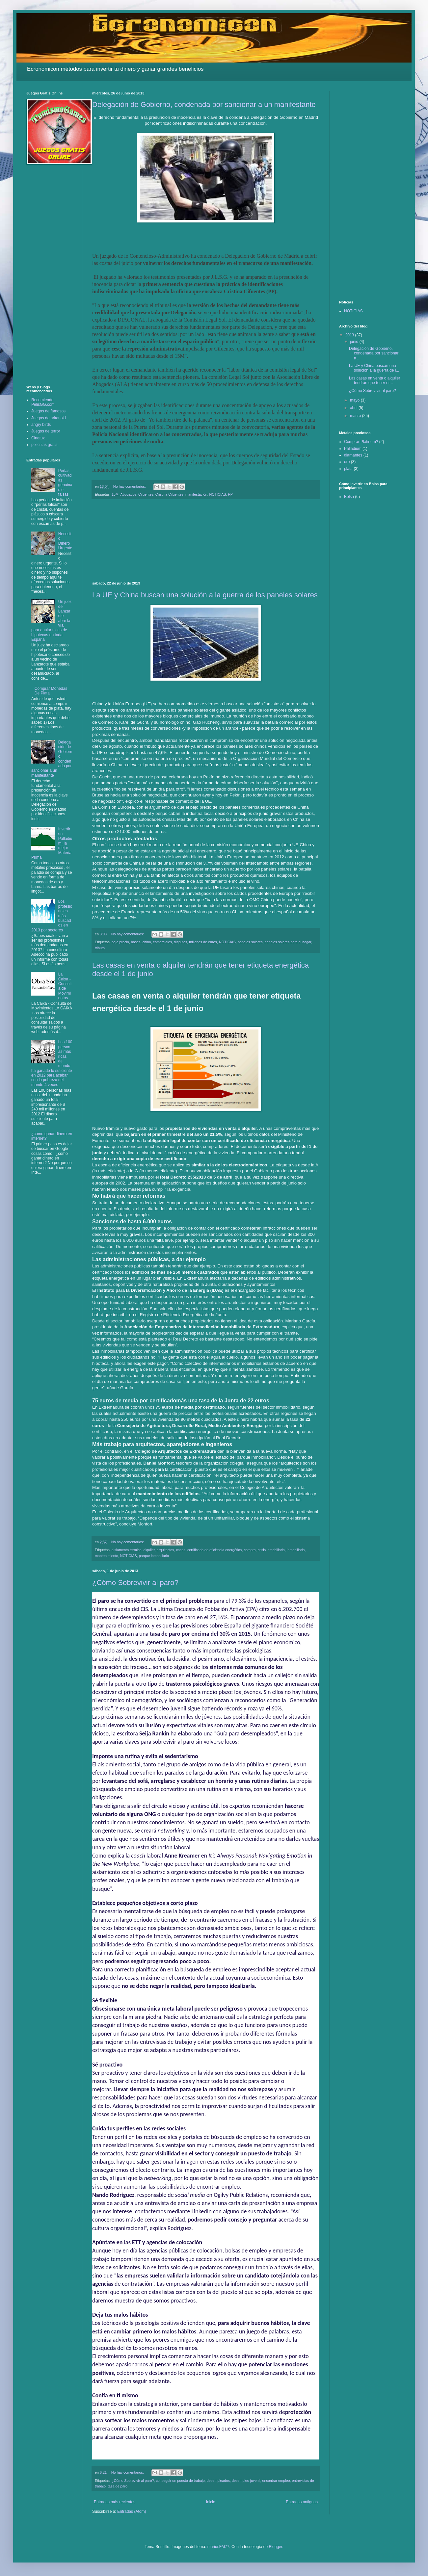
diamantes (353, 455)
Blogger (275, 2546)
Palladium (352, 448)
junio (355, 341)
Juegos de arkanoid (48, 418)
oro (347, 461)
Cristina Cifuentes (169, 494)
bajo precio (120, 942)
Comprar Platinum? (361, 441)
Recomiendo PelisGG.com (43, 402)
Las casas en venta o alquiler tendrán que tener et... (374, 380)
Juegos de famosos (48, 411)
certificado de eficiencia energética (214, 1550)
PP (230, 494)
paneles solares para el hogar (288, 942)
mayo (355, 400)
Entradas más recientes (114, 2502)
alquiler (149, 1550)
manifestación (196, 494)
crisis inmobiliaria (271, 1550)
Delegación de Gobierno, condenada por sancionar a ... (373, 353)
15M (115, 494)
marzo (356, 415)
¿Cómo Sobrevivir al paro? (135, 1582)
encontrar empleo (276, 2481)
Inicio (210, 2502)
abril (354, 407)
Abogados (128, 494)
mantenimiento (106, 1556)
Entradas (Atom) (131, 2511)
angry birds (41, 424)
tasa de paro (117, 2486)
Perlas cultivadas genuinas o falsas (65, 482)
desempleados (218, 2481)
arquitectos (165, 1550)
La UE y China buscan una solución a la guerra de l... (374, 368)
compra (250, 1550)
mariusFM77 (218, 2546)
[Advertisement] (205, 540)
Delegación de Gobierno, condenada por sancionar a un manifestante (204, 104)
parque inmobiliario (154, 1556)
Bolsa (349, 496)
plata (348, 468)
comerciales (162, 942)
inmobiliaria (296, 1550)
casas (180, 1550)
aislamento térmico (127, 1550)
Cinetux (38, 438)
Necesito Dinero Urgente (65, 541)
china (147, 942)
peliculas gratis (44, 444)
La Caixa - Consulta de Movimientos (65, 986)
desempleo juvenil (246, 2481)
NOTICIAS (217, 494)
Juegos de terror (45, 431)
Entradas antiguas (302, 2502)
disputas (180, 942)
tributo (100, 948)
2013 (350, 335)
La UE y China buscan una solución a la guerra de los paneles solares (205, 595)
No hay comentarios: (130, 486)
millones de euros (203, 942)
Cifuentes (145, 494)
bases (136, 942)
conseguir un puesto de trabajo (180, 2481)
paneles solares (250, 942)
